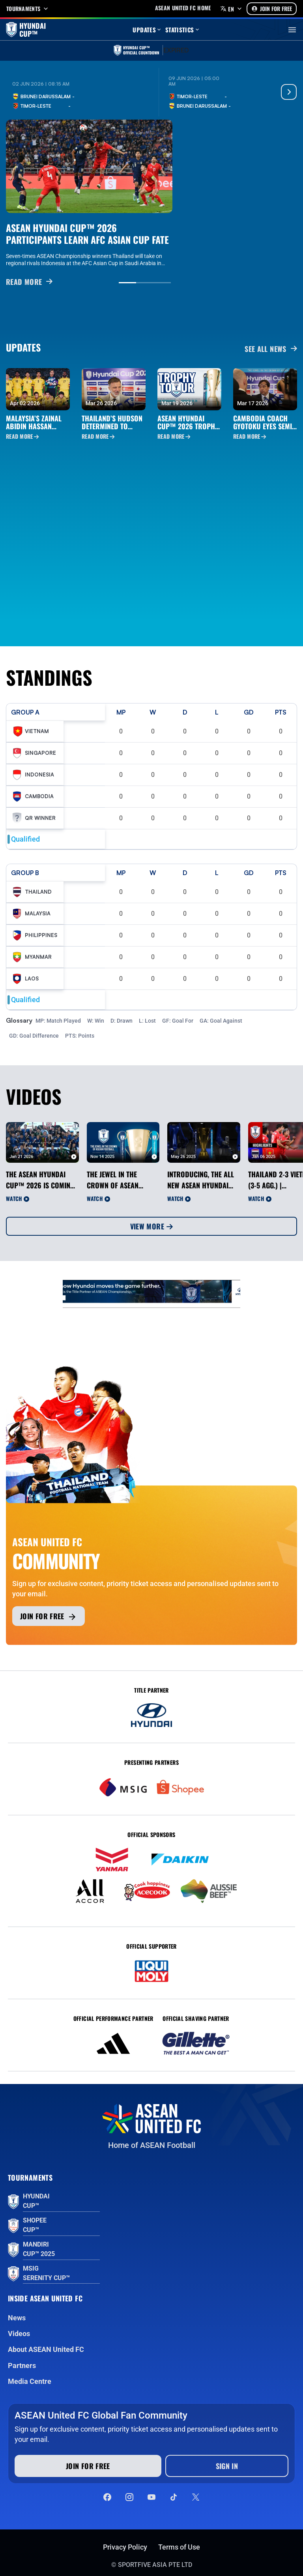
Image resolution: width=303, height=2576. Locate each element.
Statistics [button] (182, 29)
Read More (22, 436)
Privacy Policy (125, 2547)
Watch (18, 1198)
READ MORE (29, 282)
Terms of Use (179, 2547)
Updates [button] (147, 29)
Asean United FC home (183, 8)
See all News (271, 349)
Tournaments (28, 9)
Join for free (48, 1616)
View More (151, 1226)
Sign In (227, 2466)
